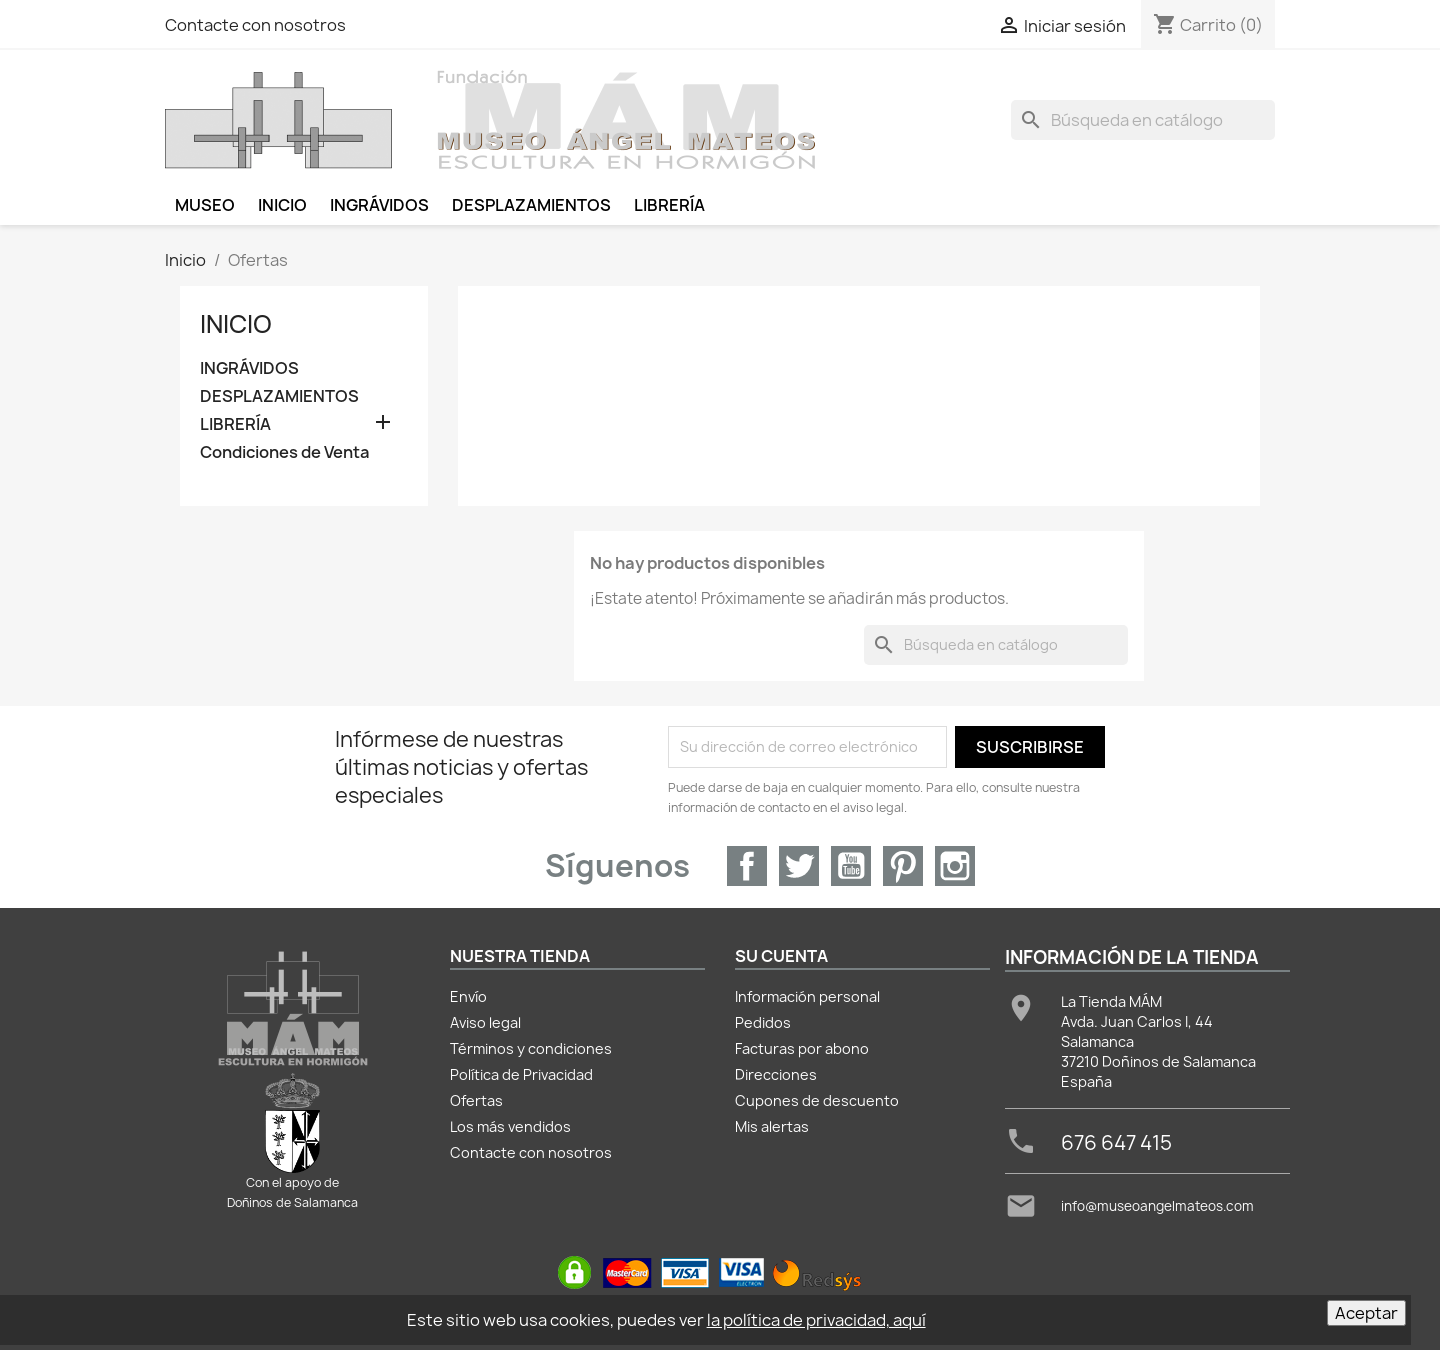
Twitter (799, 866)
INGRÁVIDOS (249, 368)
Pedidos (763, 1022)
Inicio (236, 324)
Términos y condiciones (531, 1048)
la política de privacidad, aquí (816, 1320)
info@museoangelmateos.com (1157, 1206)
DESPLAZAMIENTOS (279, 396)
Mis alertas (772, 1126)
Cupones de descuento (817, 1100)
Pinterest (903, 866)
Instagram (955, 866)
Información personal (807, 996)
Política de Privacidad (521, 1074)
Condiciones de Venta (284, 452)
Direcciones (776, 1074)
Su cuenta (781, 956)
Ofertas (476, 1100)
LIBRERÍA (235, 424)
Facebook (747, 866)
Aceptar (1366, 1313)
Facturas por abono (802, 1048)
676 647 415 (1116, 1142)
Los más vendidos (510, 1126)
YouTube (851, 866)
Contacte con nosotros (255, 25)
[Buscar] (1143, 120)
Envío (468, 996)
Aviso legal (485, 1022)
